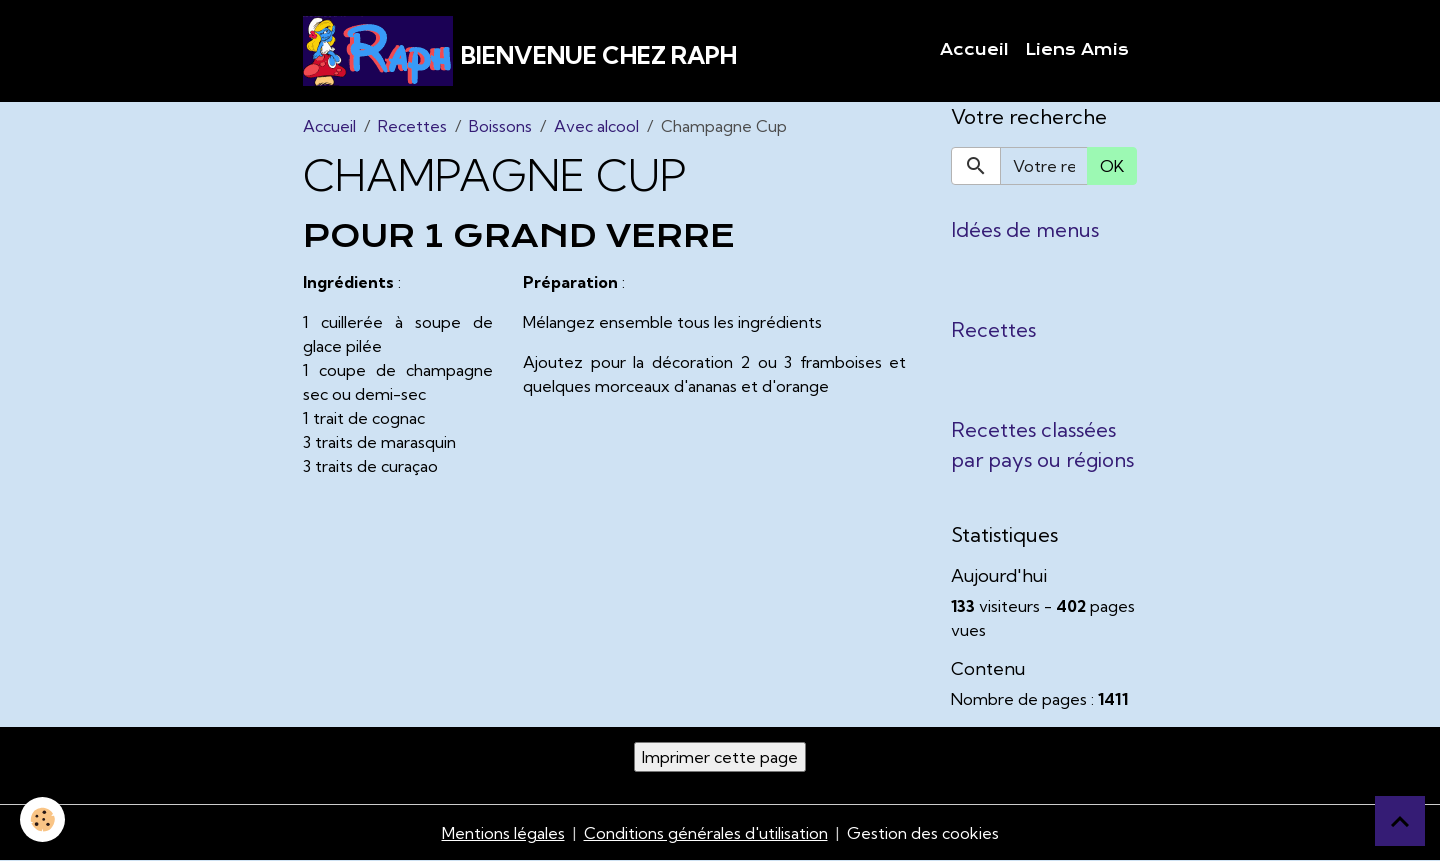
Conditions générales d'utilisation (706, 833)
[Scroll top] (1400, 821)
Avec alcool (596, 126)
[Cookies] (42, 819)
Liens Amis (1077, 50)
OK (1112, 166)
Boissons (500, 126)
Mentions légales (503, 833)
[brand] (520, 51)
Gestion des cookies (923, 833)
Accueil (974, 50)
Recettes (412, 126)
